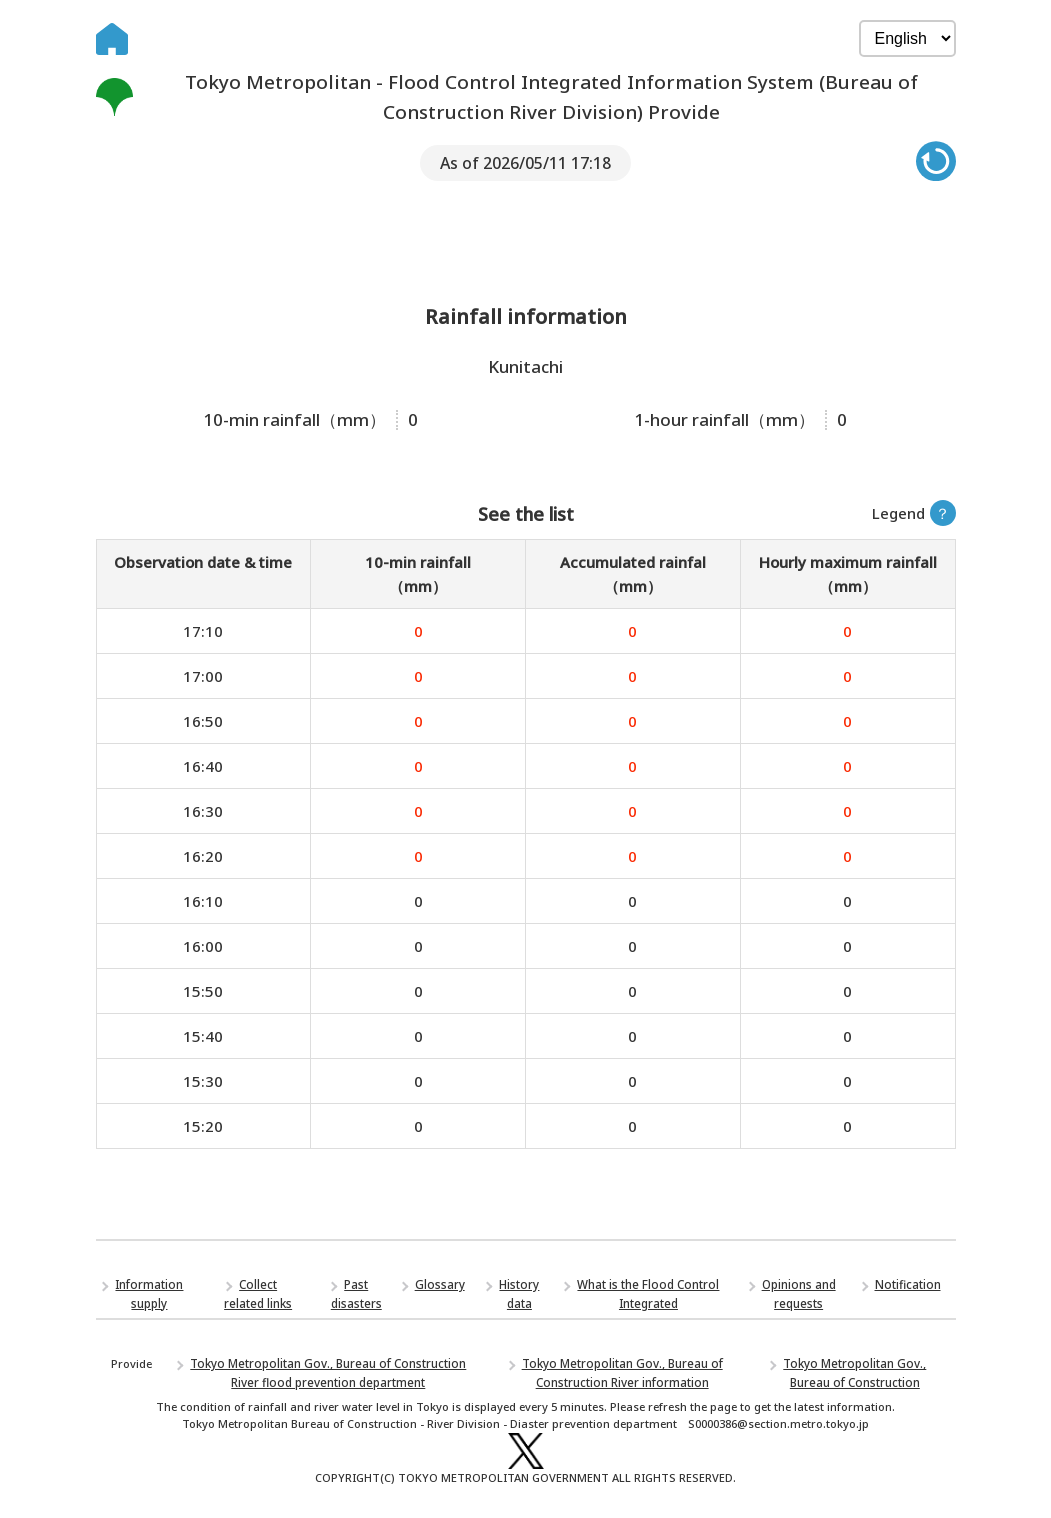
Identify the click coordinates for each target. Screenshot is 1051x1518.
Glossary (442, 1290)
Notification (908, 1290)
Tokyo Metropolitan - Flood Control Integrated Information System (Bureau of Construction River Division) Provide (517, 98)
